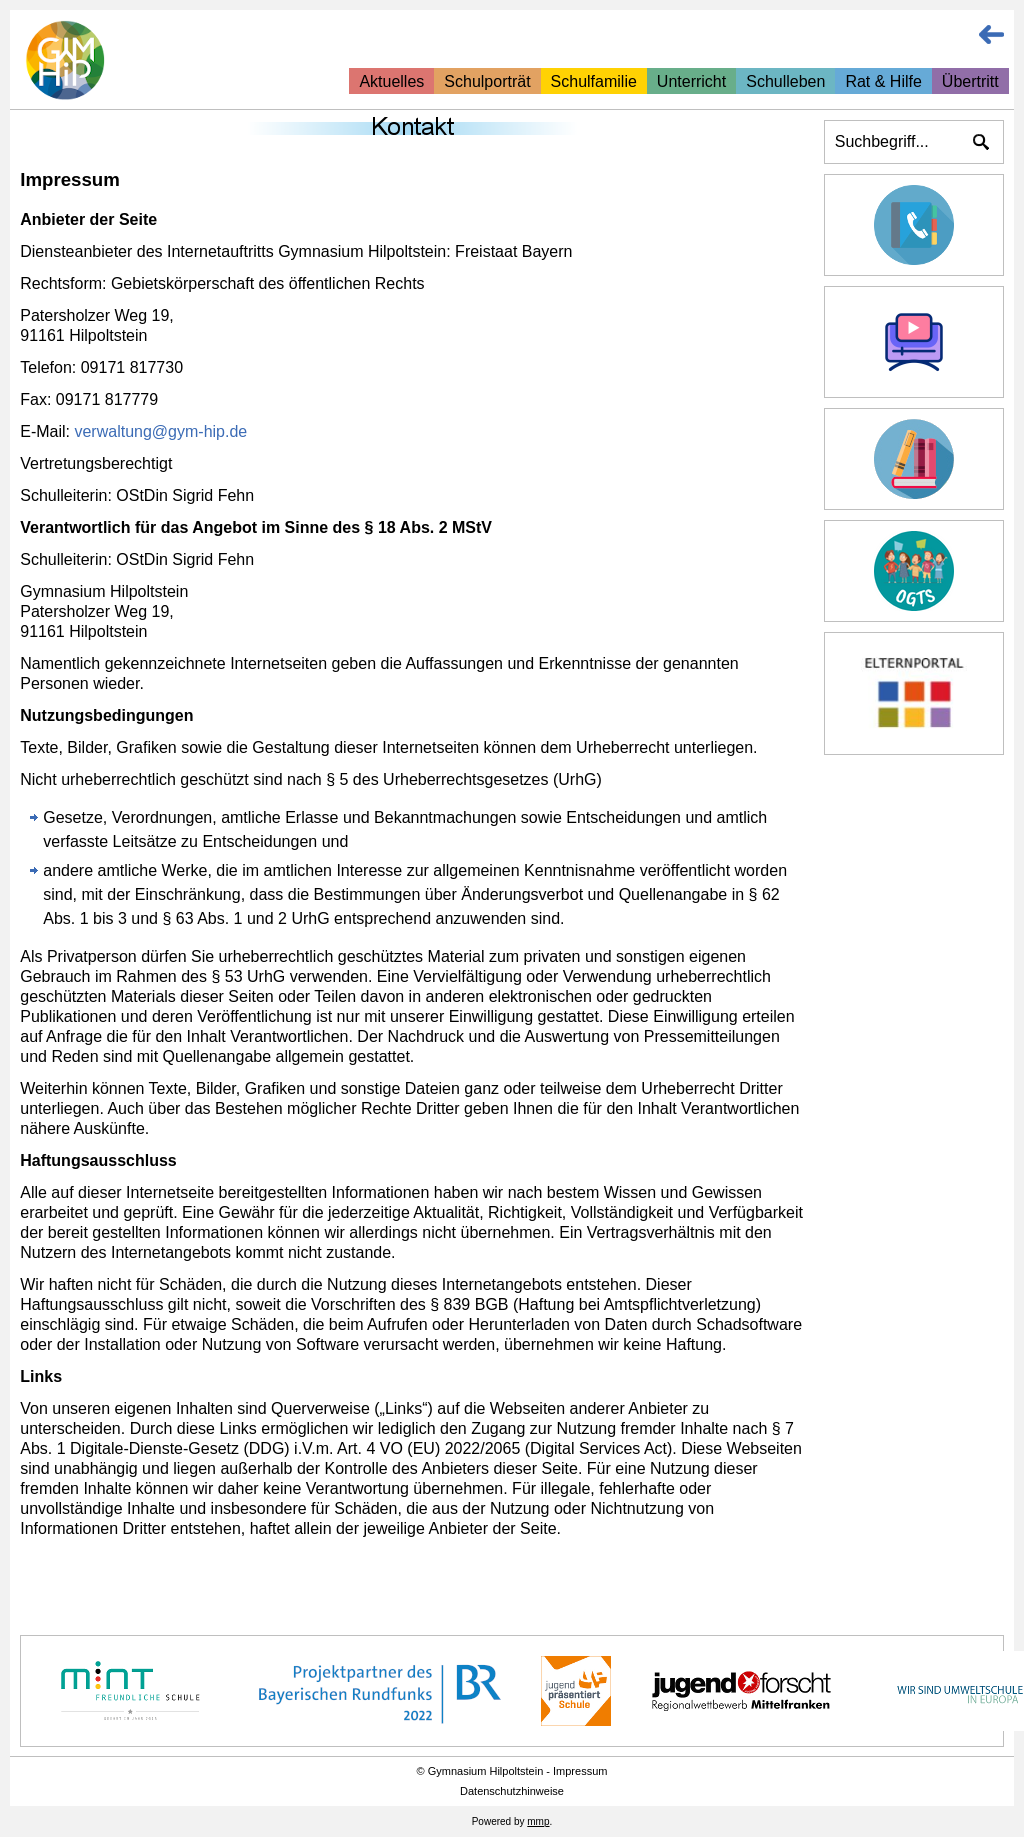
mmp (538, 1821)
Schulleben (785, 81)
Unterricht (691, 81)
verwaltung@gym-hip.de (160, 431)
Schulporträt (487, 81)
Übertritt (970, 81)
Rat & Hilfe (883, 81)
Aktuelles (391, 81)
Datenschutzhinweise (512, 1791)
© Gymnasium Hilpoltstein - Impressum (512, 1771)
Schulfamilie (594, 81)
